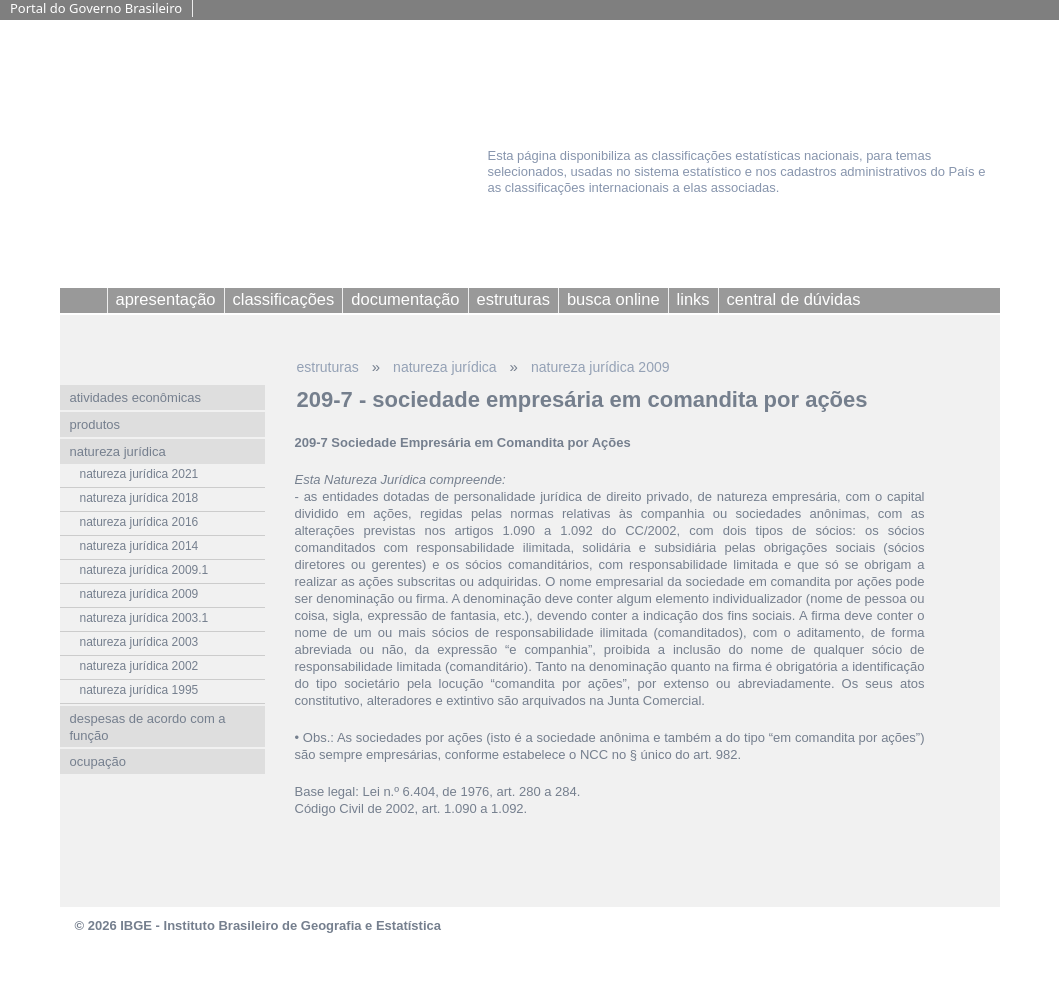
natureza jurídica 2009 (600, 367)
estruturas (328, 367)
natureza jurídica (445, 367)
